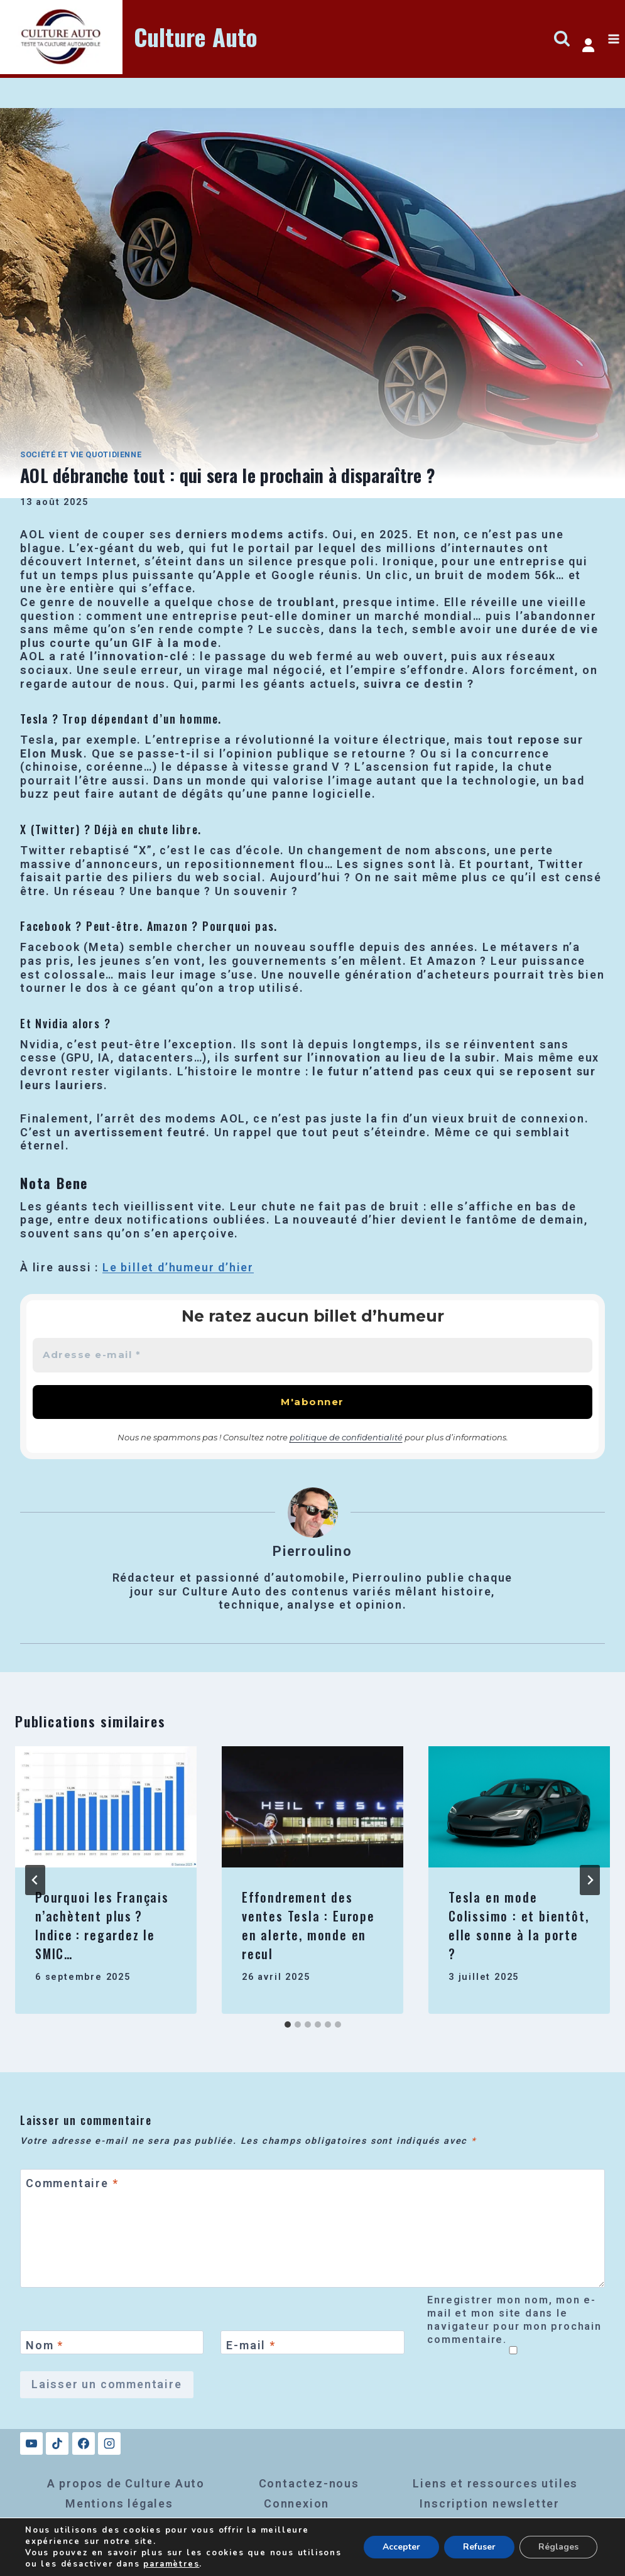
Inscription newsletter (490, 2503)
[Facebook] (83, 2443)
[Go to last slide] (35, 1880)
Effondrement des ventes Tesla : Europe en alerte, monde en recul (308, 1925)
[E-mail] (312, 2342)
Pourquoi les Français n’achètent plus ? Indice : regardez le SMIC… (102, 1925)
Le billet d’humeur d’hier (178, 1267)
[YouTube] (31, 2443)
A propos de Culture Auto (126, 2483)
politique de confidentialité (346, 1437)
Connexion (296, 2503)
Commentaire (72, 2183)
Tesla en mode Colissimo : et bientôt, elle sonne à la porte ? (518, 1925)
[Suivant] (590, 1880)
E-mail (250, 2345)
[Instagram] (109, 2443)
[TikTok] (57, 2443)
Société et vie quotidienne (80, 454)
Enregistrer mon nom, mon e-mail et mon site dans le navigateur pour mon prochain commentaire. (514, 2319)
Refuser (479, 2547)
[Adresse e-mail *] (312, 1355)
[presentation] (106, 1806)
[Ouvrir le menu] (613, 39)
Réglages (558, 2547)
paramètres (171, 2564)
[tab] (288, 2024)
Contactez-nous (309, 2483)
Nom (44, 2345)
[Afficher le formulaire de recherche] (562, 39)
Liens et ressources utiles (495, 2483)
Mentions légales (119, 2503)
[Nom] (112, 2342)
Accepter (401, 2547)
